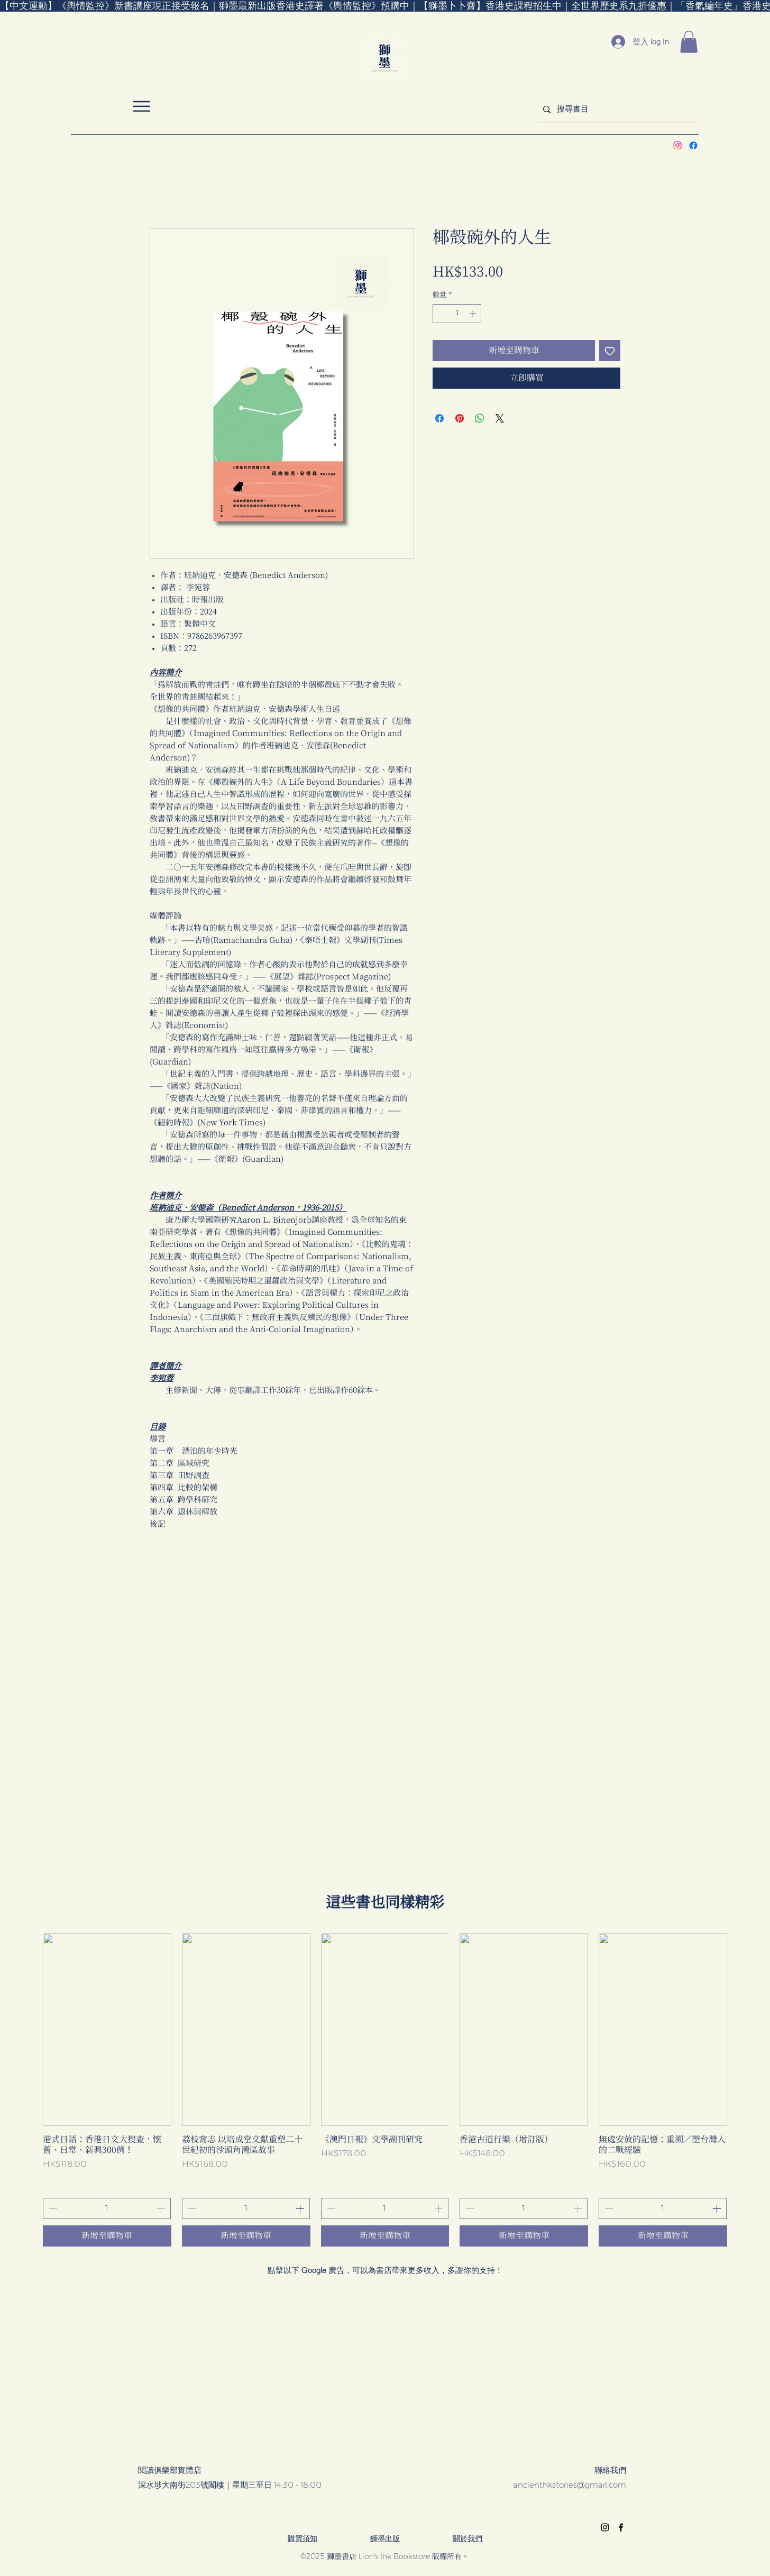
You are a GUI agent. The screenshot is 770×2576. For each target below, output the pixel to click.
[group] (385, 2090)
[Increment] (474, 314)
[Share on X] (499, 418)
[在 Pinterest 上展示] (459, 418)
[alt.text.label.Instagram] (677, 145)
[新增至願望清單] (609, 350)
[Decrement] (440, 314)
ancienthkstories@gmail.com (569, 2485)
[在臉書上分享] (439, 418)
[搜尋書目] (616, 109)
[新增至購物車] (107, 2236)
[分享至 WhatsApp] (479, 418)
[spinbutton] (457, 314)
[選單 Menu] (141, 106)
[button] (689, 42)
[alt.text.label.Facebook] (693, 145)
